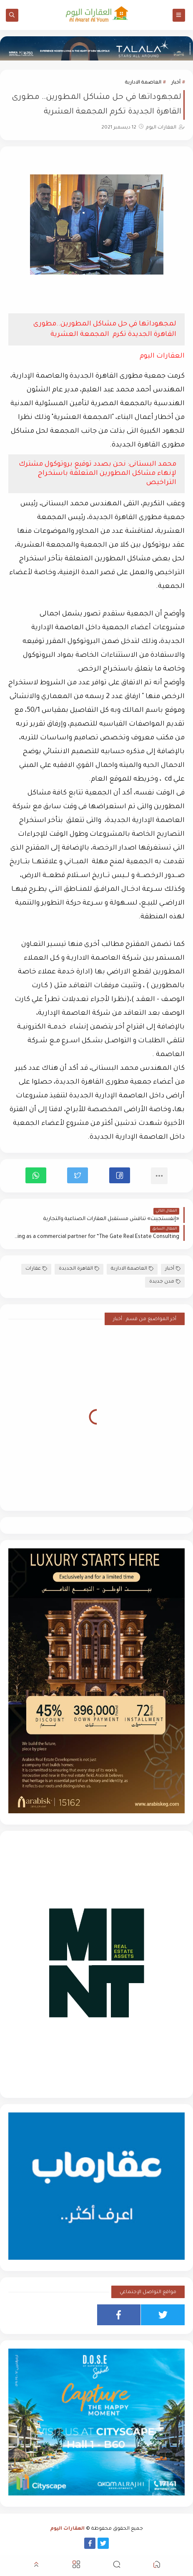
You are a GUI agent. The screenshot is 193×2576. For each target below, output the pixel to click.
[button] (119, 1175)
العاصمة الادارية (143, 83)
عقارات (36, 1269)
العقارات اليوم (67, 2529)
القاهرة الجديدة (79, 1269)
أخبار (175, 83)
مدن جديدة (164, 1282)
